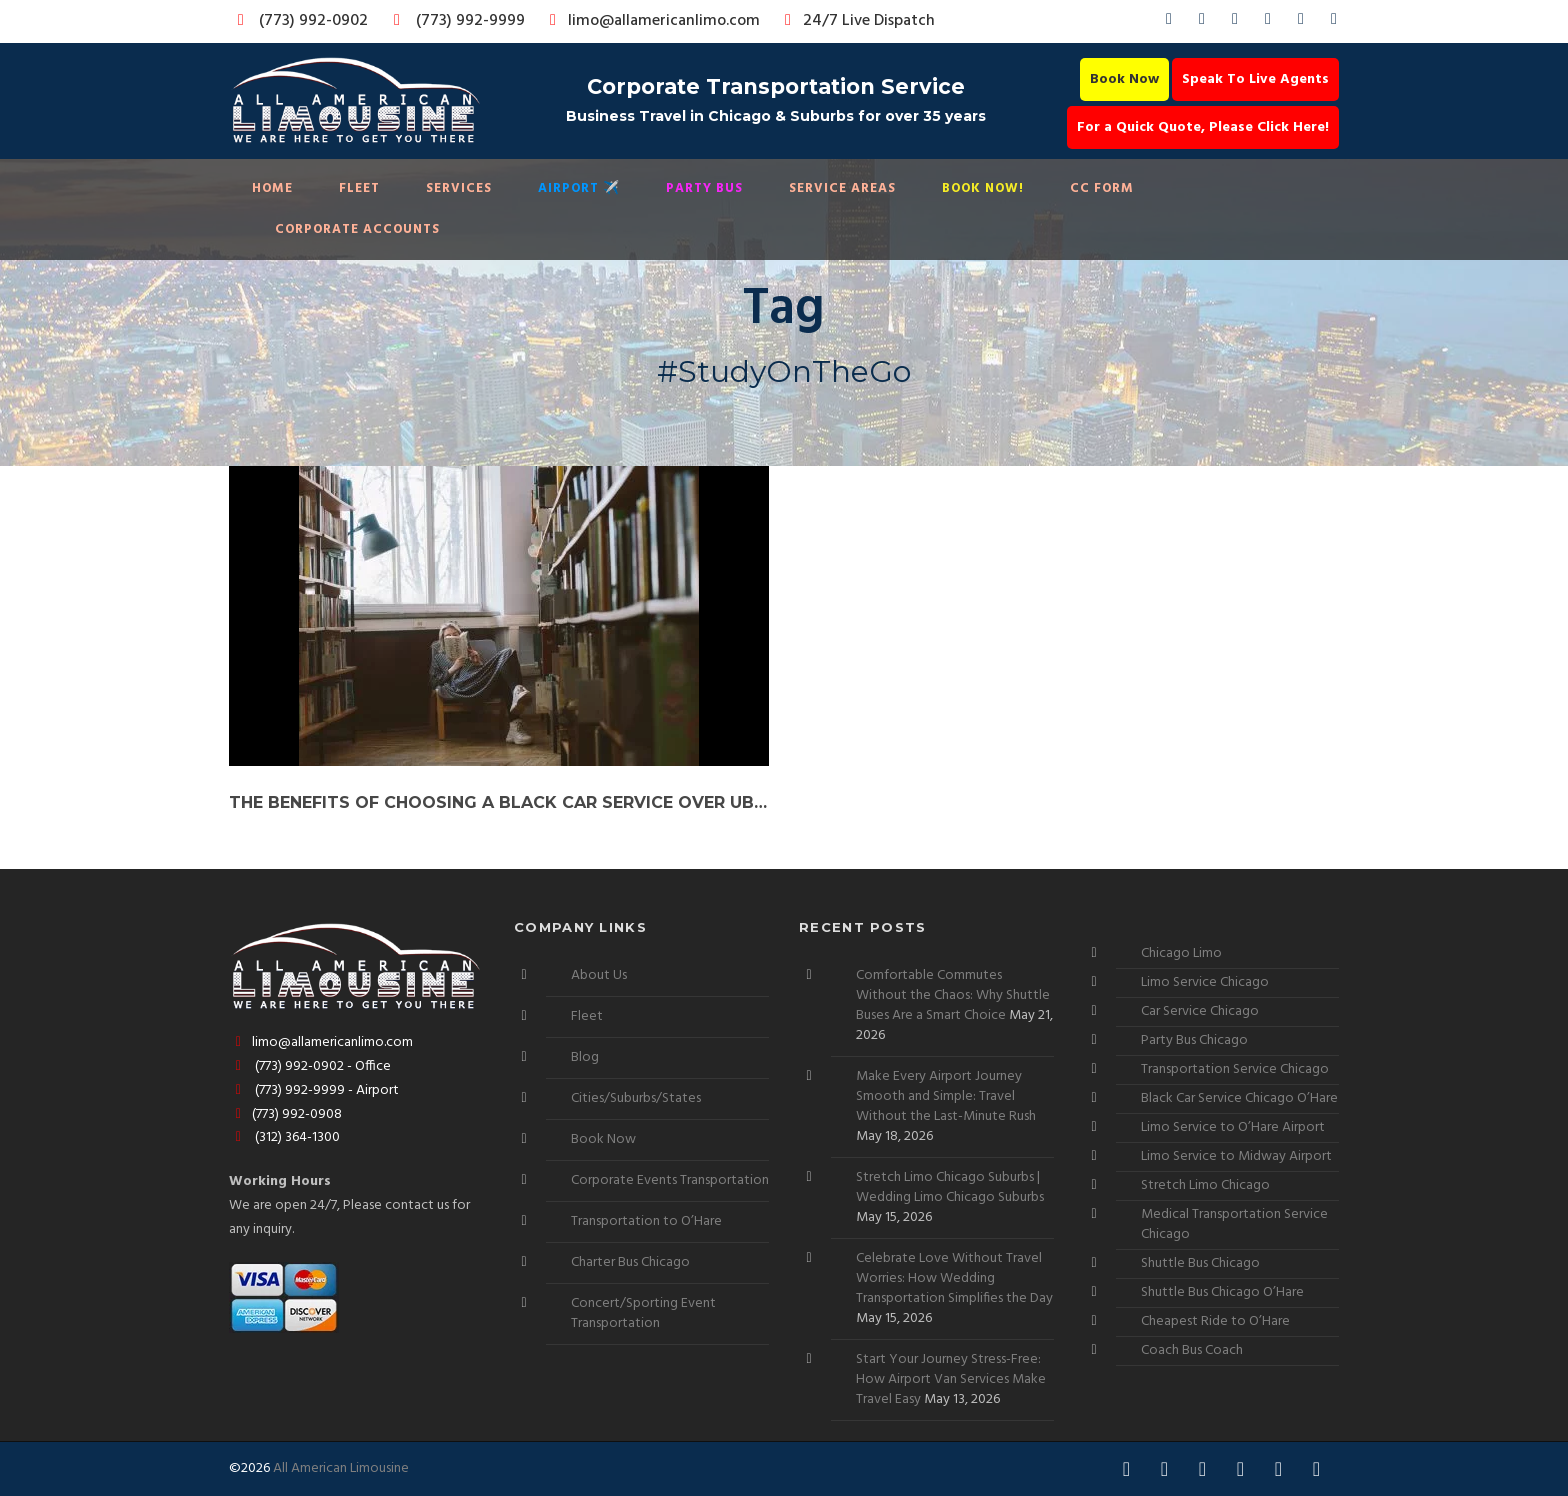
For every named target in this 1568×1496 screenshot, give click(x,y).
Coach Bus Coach (1192, 1350)
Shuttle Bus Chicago (1200, 1263)
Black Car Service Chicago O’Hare (1239, 1098)
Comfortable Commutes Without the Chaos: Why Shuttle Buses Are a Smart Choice (953, 995)
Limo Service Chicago (1205, 982)
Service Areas (842, 188)
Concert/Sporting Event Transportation (643, 1313)
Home (272, 188)
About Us (599, 975)
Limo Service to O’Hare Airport (1233, 1127)
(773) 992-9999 (454, 21)
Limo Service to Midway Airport (1236, 1156)
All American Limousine (341, 1468)
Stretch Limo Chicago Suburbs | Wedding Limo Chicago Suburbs (950, 1187)
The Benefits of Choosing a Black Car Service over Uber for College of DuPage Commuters (499, 802)
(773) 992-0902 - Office (310, 1066)
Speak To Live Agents (1255, 79)
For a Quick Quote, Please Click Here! (1203, 127)
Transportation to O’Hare (646, 1221)
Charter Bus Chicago (630, 1262)
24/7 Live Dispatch (856, 21)
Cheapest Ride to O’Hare (1215, 1321)
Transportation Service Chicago (1235, 1069)
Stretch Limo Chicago (1205, 1185)
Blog (585, 1057)
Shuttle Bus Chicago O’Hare (1222, 1292)
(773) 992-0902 (299, 21)
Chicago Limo (1181, 953)
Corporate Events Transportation (670, 1180)
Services (459, 188)
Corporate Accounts (357, 229)
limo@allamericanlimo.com (651, 21)
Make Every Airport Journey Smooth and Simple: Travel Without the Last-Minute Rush (946, 1096)
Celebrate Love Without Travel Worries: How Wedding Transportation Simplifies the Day (954, 1278)
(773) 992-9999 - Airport (314, 1090)
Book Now (1124, 79)
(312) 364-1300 (284, 1137)
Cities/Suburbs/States (636, 1098)
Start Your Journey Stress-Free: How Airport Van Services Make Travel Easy (951, 1379)
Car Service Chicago (1200, 1011)
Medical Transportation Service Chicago (1234, 1224)
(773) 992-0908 (285, 1114)
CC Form (1102, 188)
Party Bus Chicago (1194, 1040)
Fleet (359, 188)
